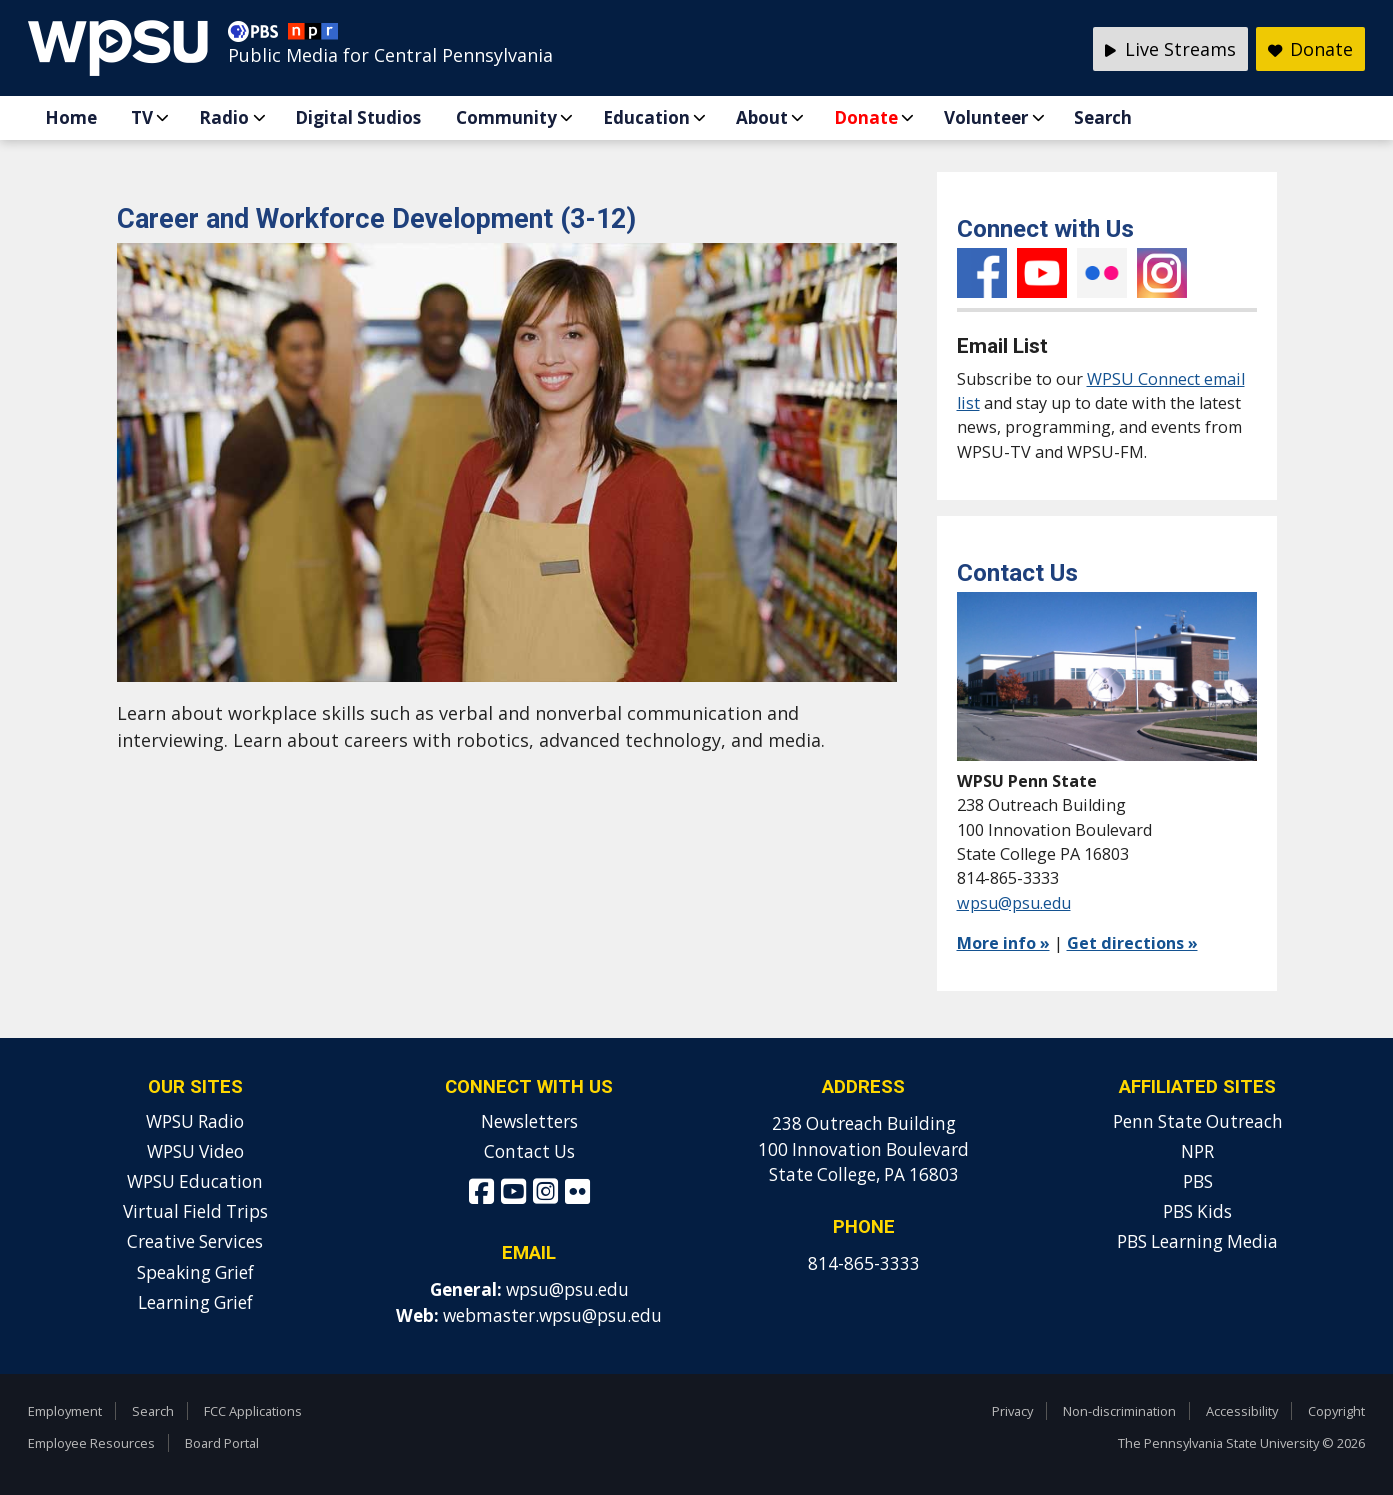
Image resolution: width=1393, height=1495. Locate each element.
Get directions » (1132, 943)
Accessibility (1242, 1411)
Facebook (982, 273)
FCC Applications (253, 1411)
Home (71, 117)
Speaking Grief (195, 1272)
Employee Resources (91, 1443)
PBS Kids (1197, 1211)
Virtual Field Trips (195, 1211)
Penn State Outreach (1198, 1121)
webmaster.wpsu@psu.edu (552, 1315)
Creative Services (195, 1241)
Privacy (1012, 1411)
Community (506, 117)
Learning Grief (195, 1302)
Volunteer (986, 117)
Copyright (1336, 1411)
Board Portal (222, 1443)
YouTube (1042, 273)
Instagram (1162, 273)
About (762, 117)
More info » (1003, 943)
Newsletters (529, 1121)
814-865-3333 (864, 1263)
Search (1103, 117)
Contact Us (529, 1151)
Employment (65, 1411)
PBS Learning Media (1197, 1241)
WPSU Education (195, 1181)
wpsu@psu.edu (1014, 903)
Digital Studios (358, 117)
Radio (224, 117)
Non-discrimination (1119, 1411)
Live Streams (1170, 49)
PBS (1198, 1181)
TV (142, 117)
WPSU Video (195, 1151)
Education (646, 117)
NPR (1197, 1151)
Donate (866, 117)
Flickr (1102, 273)
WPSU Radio (195, 1121)
